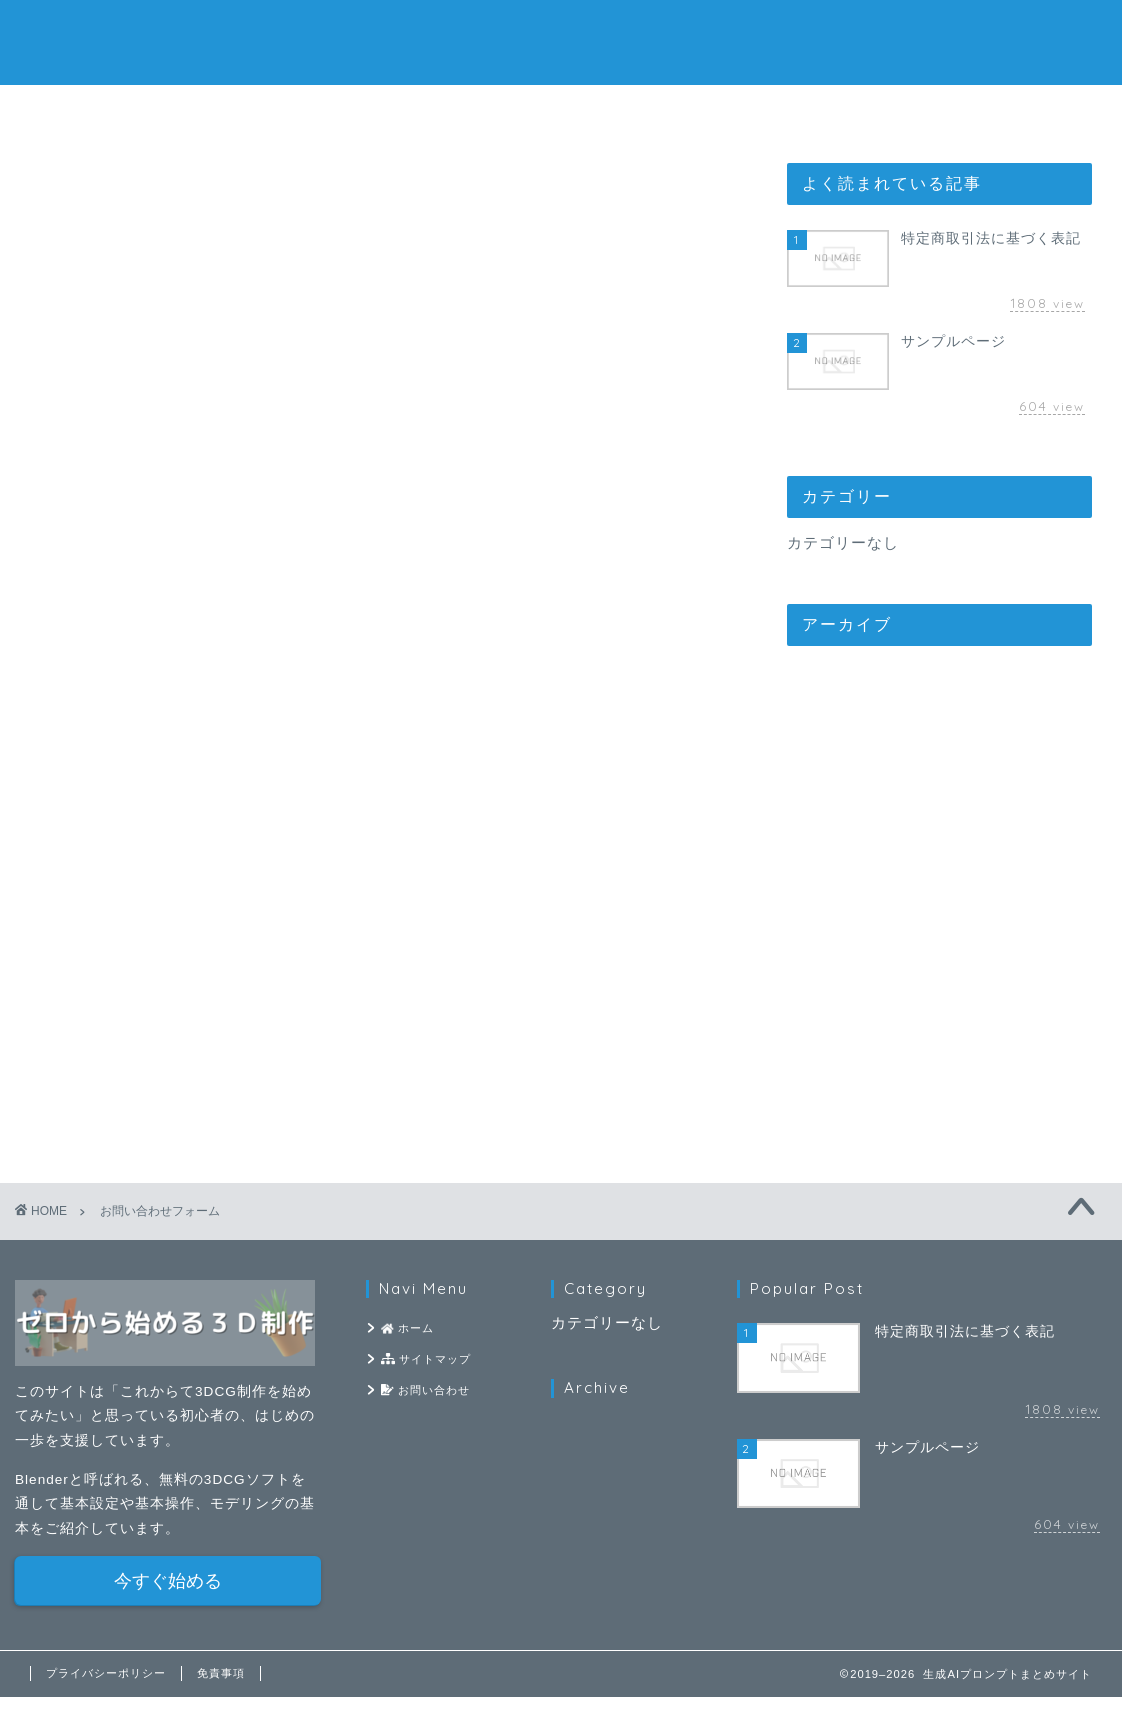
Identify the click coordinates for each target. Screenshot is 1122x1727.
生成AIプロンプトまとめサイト (561, 40)
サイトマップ (561, 111)
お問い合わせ (802, 111)
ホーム (320, 111)
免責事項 (221, 1703)
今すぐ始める (168, 1611)
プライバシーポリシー (106, 1703)
